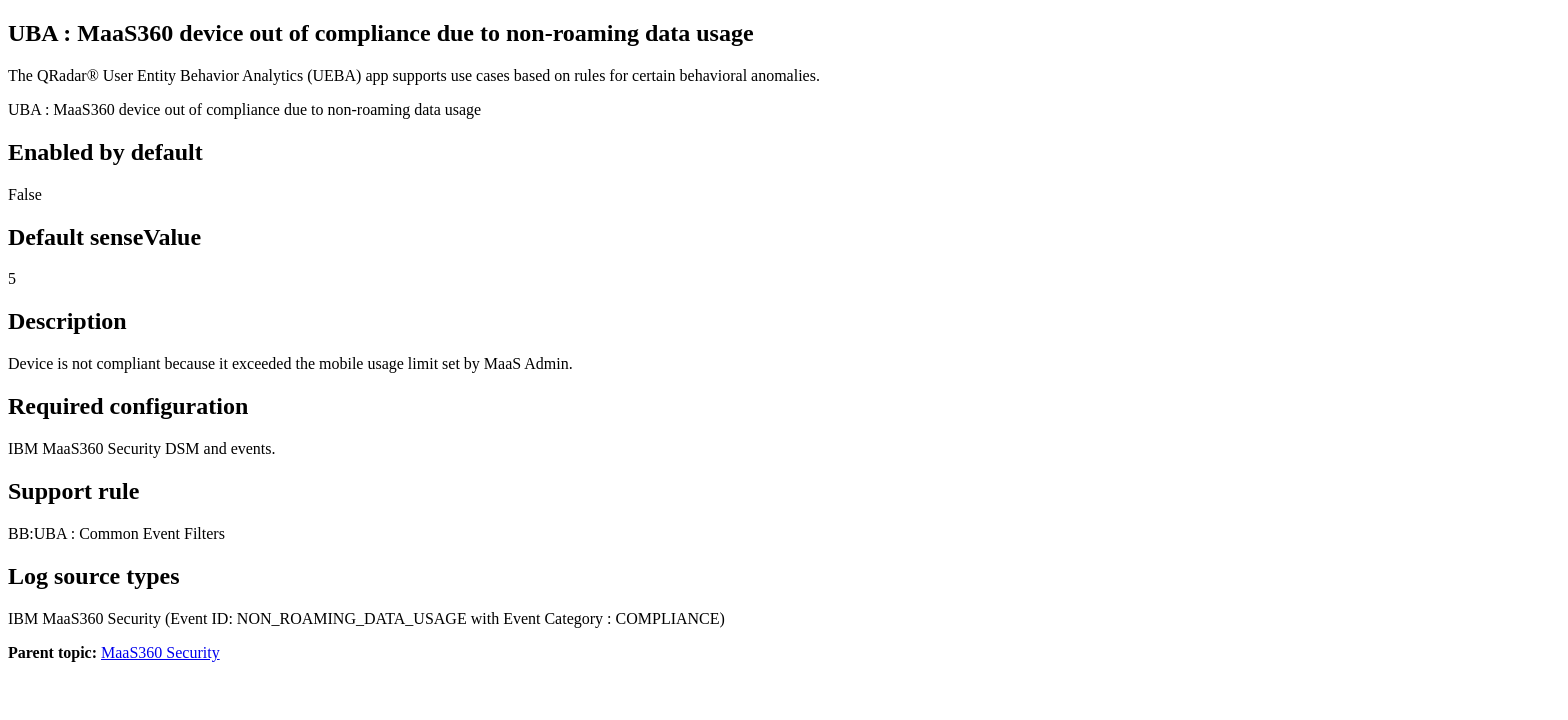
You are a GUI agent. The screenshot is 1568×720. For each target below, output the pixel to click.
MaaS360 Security (160, 652)
